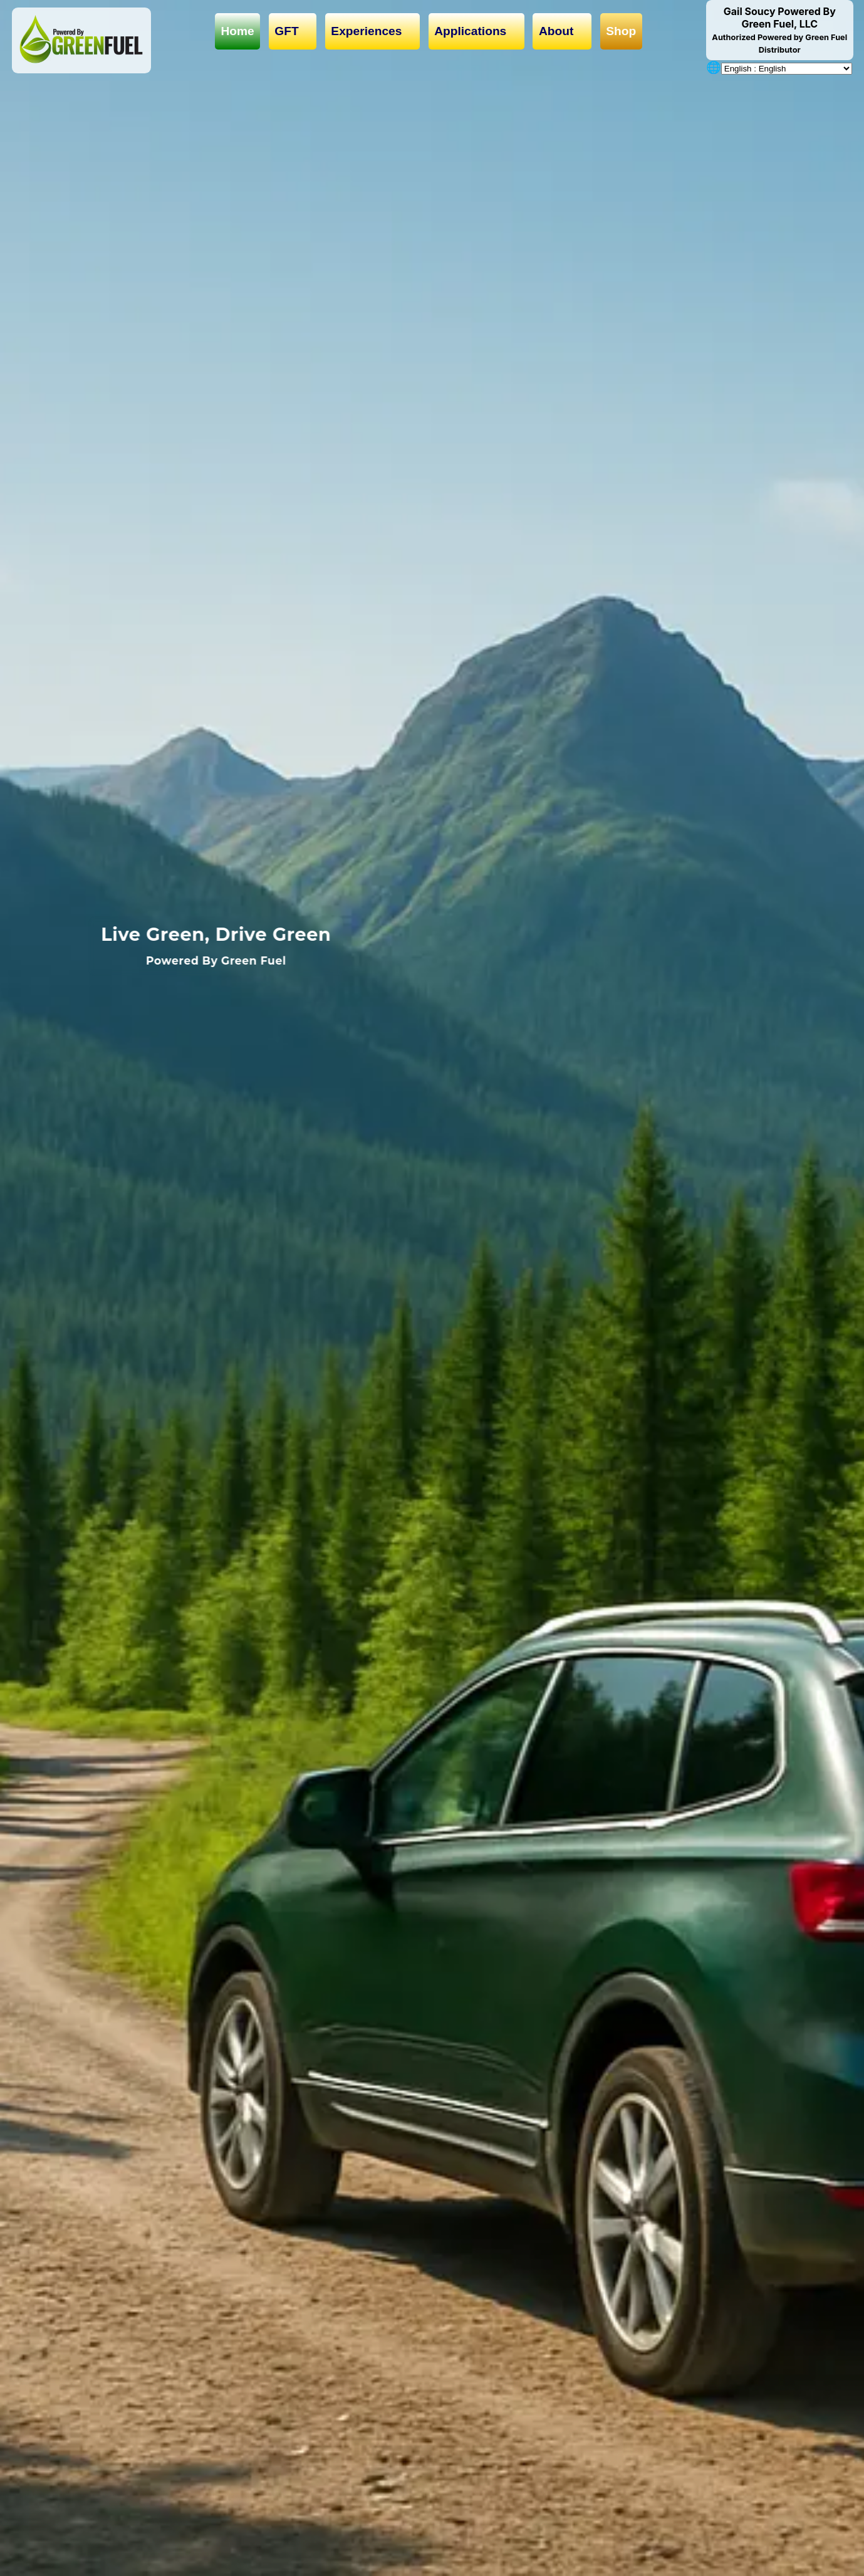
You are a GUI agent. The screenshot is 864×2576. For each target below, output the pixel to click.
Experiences (372, 31)
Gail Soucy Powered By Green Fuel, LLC (779, 30)
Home (237, 31)
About (562, 31)
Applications (476, 31)
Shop (621, 31)
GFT (292, 31)
